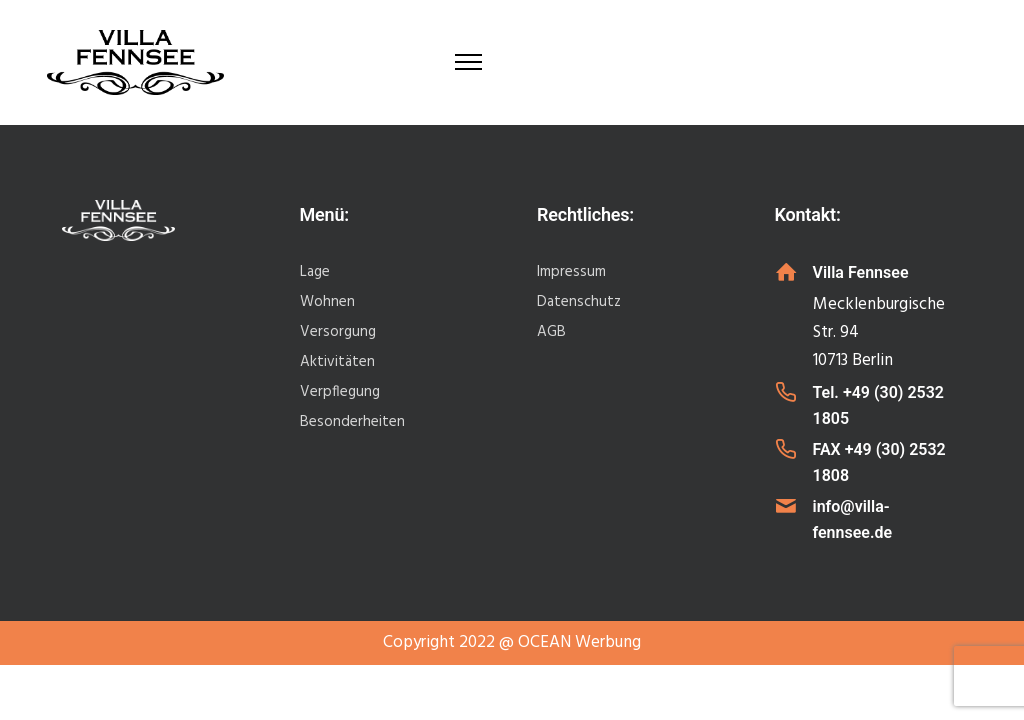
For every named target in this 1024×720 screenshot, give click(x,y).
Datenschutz (579, 302)
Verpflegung (340, 392)
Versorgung (338, 332)
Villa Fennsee (861, 272)
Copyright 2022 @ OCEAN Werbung (512, 642)
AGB (551, 332)
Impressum (571, 272)
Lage (315, 272)
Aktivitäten (337, 362)
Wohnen (327, 302)
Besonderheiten (352, 422)
